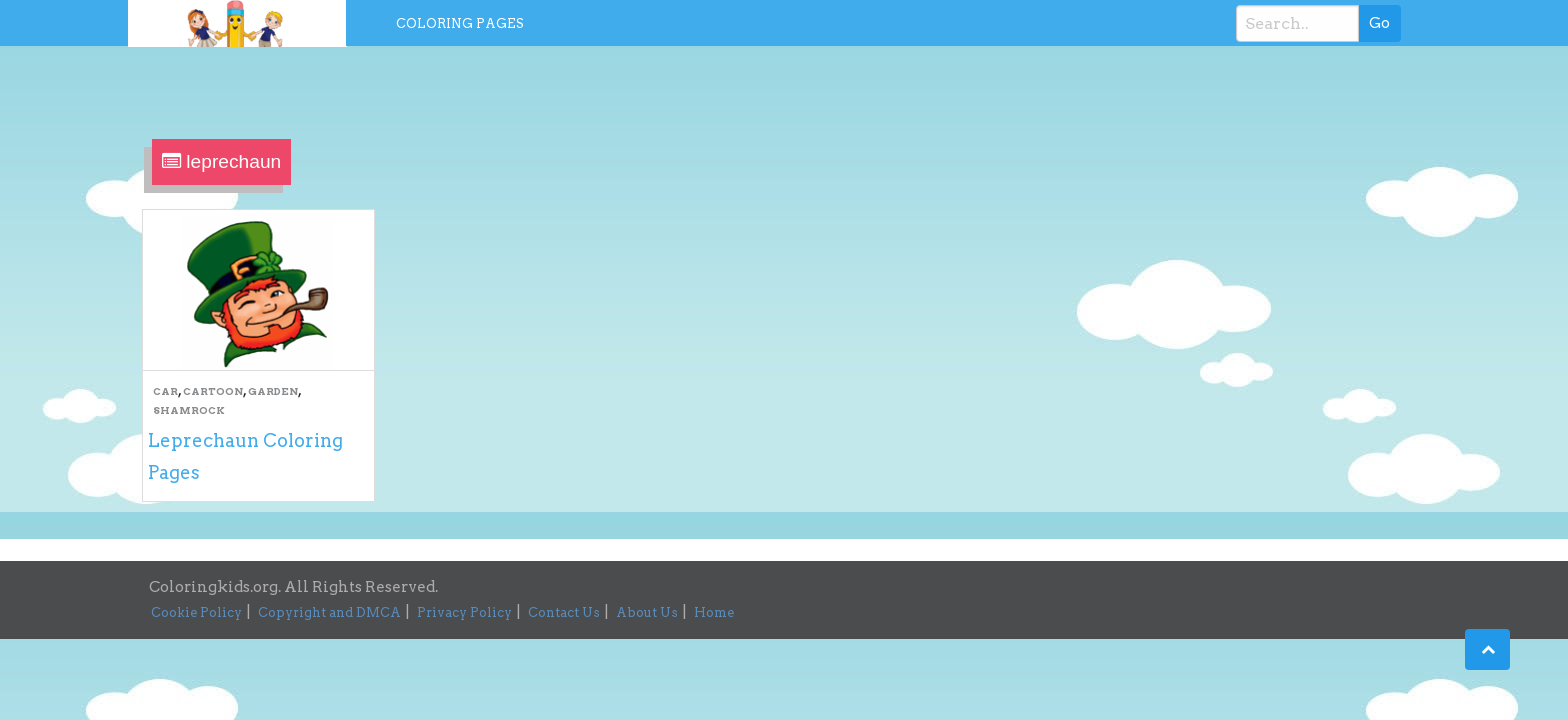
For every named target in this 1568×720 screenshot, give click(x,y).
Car (165, 391)
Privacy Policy (464, 612)
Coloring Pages (460, 23)
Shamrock (189, 410)
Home (714, 612)
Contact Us (564, 612)
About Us (647, 612)
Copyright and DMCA (329, 612)
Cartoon (213, 391)
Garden (273, 391)
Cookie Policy (196, 612)
